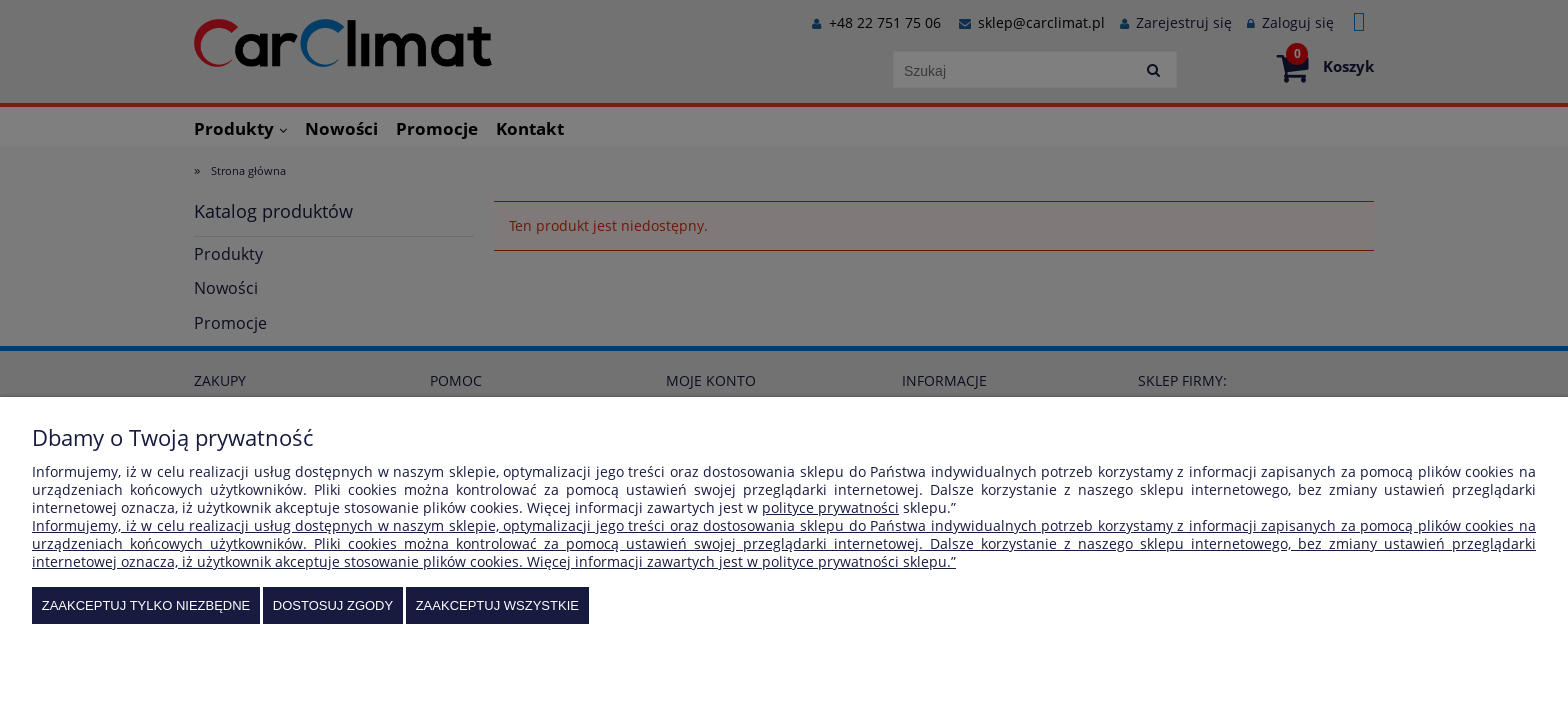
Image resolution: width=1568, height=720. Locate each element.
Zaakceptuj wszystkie (497, 605)
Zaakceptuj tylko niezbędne (146, 605)
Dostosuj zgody (333, 605)
